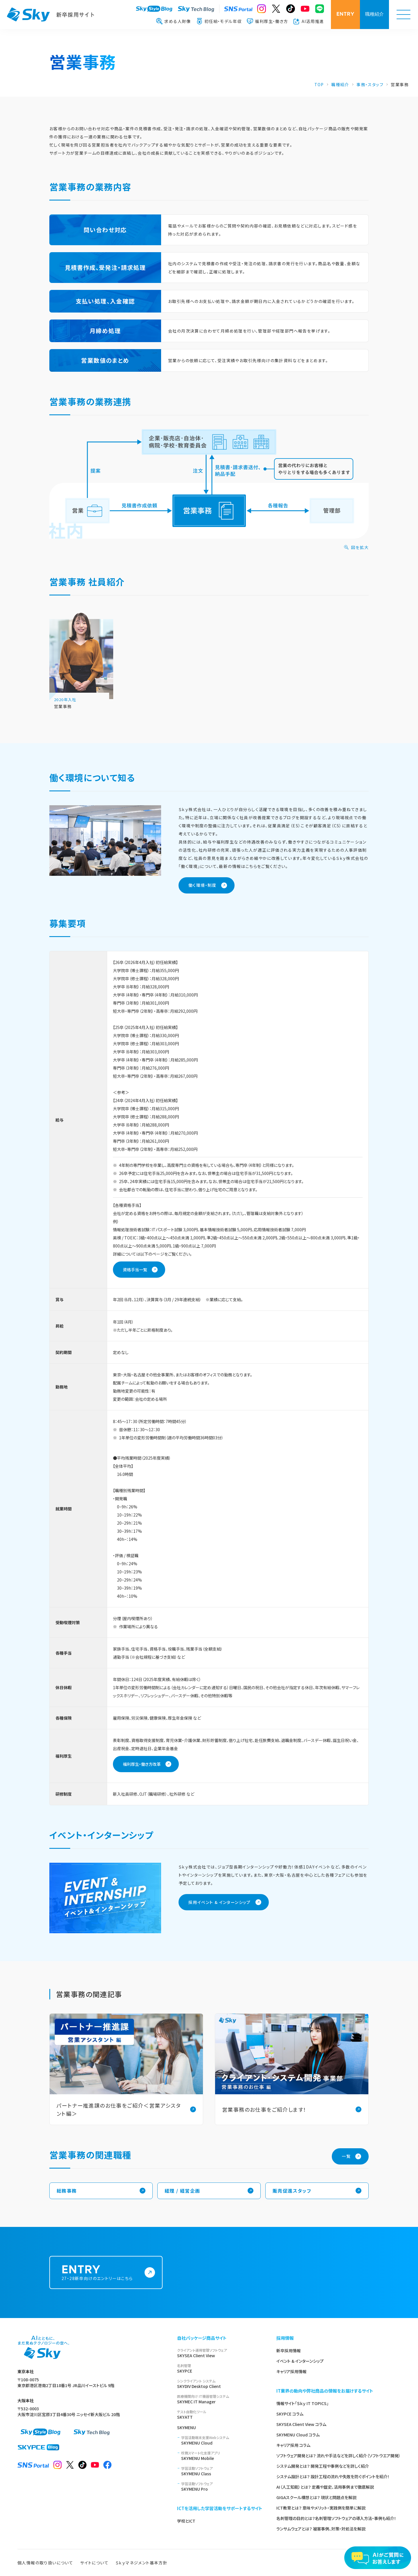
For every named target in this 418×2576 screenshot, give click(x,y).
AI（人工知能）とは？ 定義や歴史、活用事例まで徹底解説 (325, 2487)
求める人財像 (173, 21)
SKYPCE (219, 2368)
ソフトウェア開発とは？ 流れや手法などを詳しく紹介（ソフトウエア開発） (338, 2455)
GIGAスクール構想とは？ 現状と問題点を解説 (316, 2497)
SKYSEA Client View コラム (301, 2424)
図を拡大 (360, 548)
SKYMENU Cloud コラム (298, 2435)
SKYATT (219, 2414)
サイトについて (94, 2563)
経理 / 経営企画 (182, 2191)
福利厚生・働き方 (267, 21)
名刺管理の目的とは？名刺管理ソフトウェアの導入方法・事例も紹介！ (336, 2518)
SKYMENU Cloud (221, 2440)
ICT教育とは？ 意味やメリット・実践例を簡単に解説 (320, 2508)
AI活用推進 (308, 21)
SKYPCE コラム (289, 2414)
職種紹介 (374, 14)
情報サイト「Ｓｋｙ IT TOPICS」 (302, 2403)
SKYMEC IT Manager (219, 2399)
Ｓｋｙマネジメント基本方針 (141, 2563)
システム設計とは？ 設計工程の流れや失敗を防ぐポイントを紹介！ (333, 2476)
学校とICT (186, 2521)
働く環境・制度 (202, 886)
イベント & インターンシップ (300, 2361)
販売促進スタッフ (292, 2191)
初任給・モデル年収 (219, 21)
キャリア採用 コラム (293, 2445)
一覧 (346, 2157)
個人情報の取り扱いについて (45, 2563)
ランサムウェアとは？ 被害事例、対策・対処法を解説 (320, 2529)
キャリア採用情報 (291, 2371)
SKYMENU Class (221, 2471)
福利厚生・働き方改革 (142, 1765)
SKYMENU (186, 2427)
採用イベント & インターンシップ (219, 1903)
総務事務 (67, 2191)
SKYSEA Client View (219, 2353)
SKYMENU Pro (221, 2486)
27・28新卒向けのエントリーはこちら (101, 2273)
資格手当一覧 (135, 1270)
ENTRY (345, 14)
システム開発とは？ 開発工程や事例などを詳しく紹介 (322, 2466)
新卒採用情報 (288, 2350)
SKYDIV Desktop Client (219, 2383)
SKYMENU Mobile (221, 2455)
